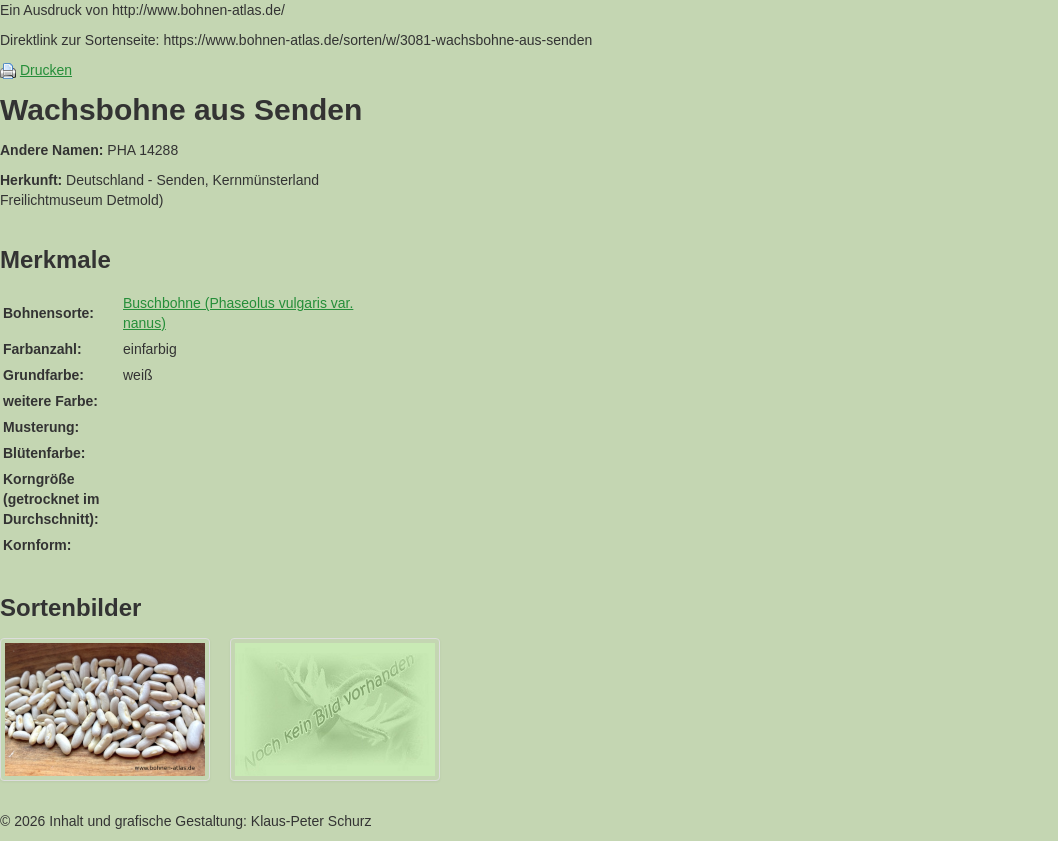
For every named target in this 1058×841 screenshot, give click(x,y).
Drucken (46, 70)
